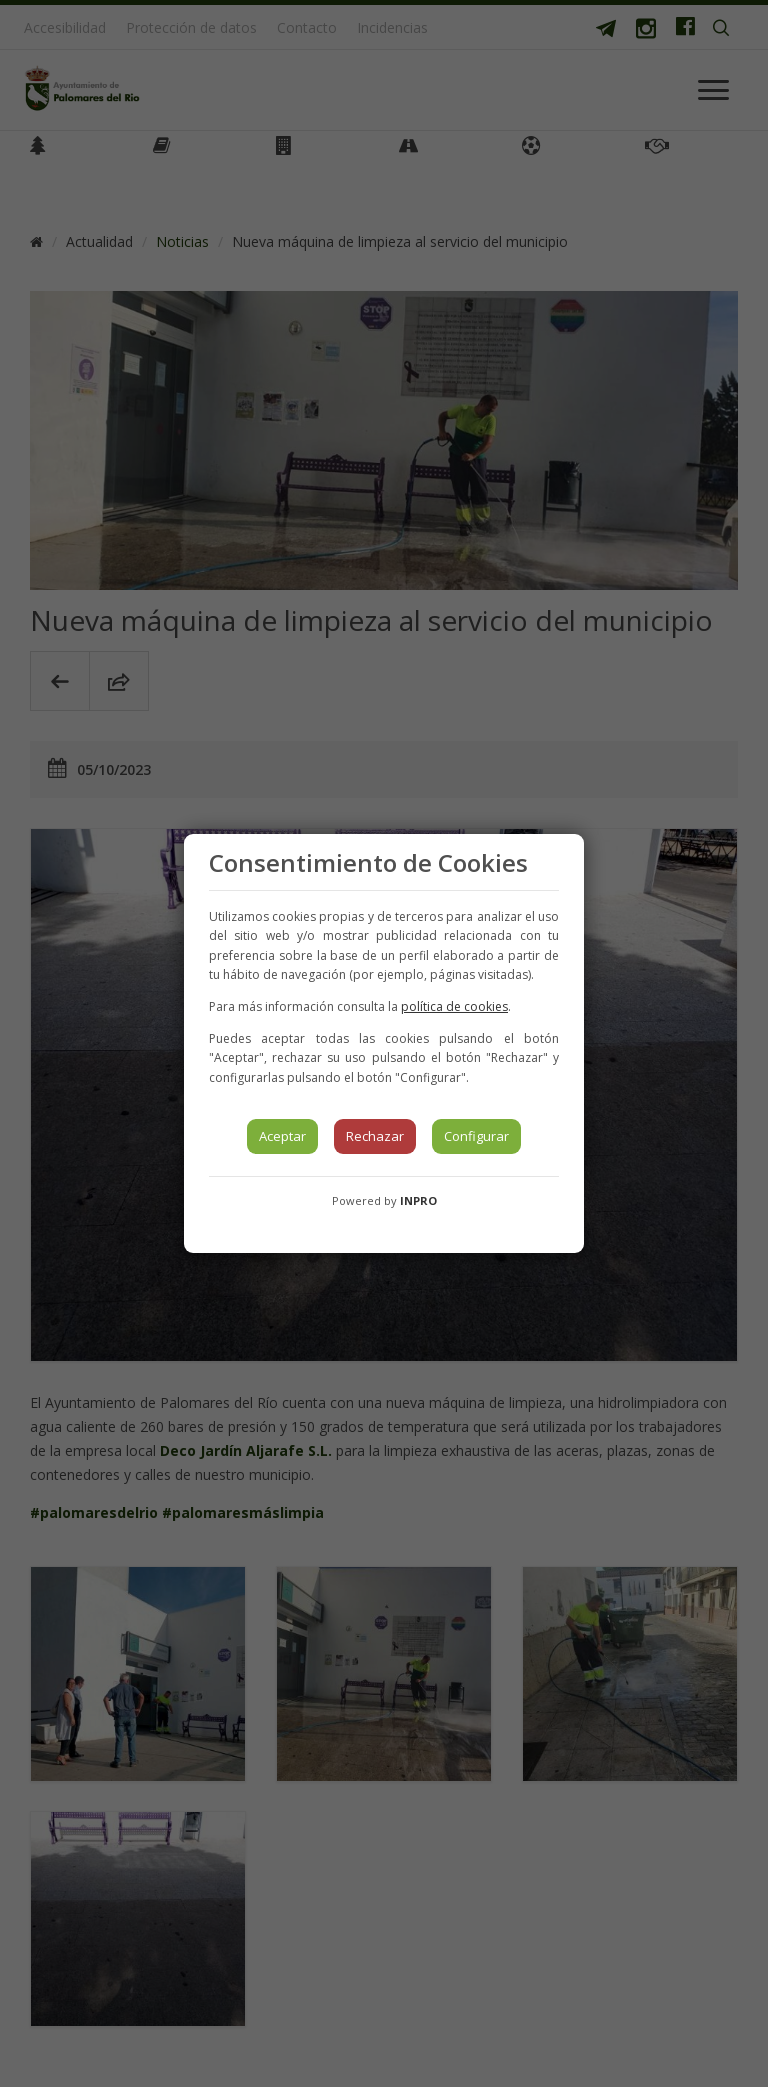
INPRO (418, 1200)
